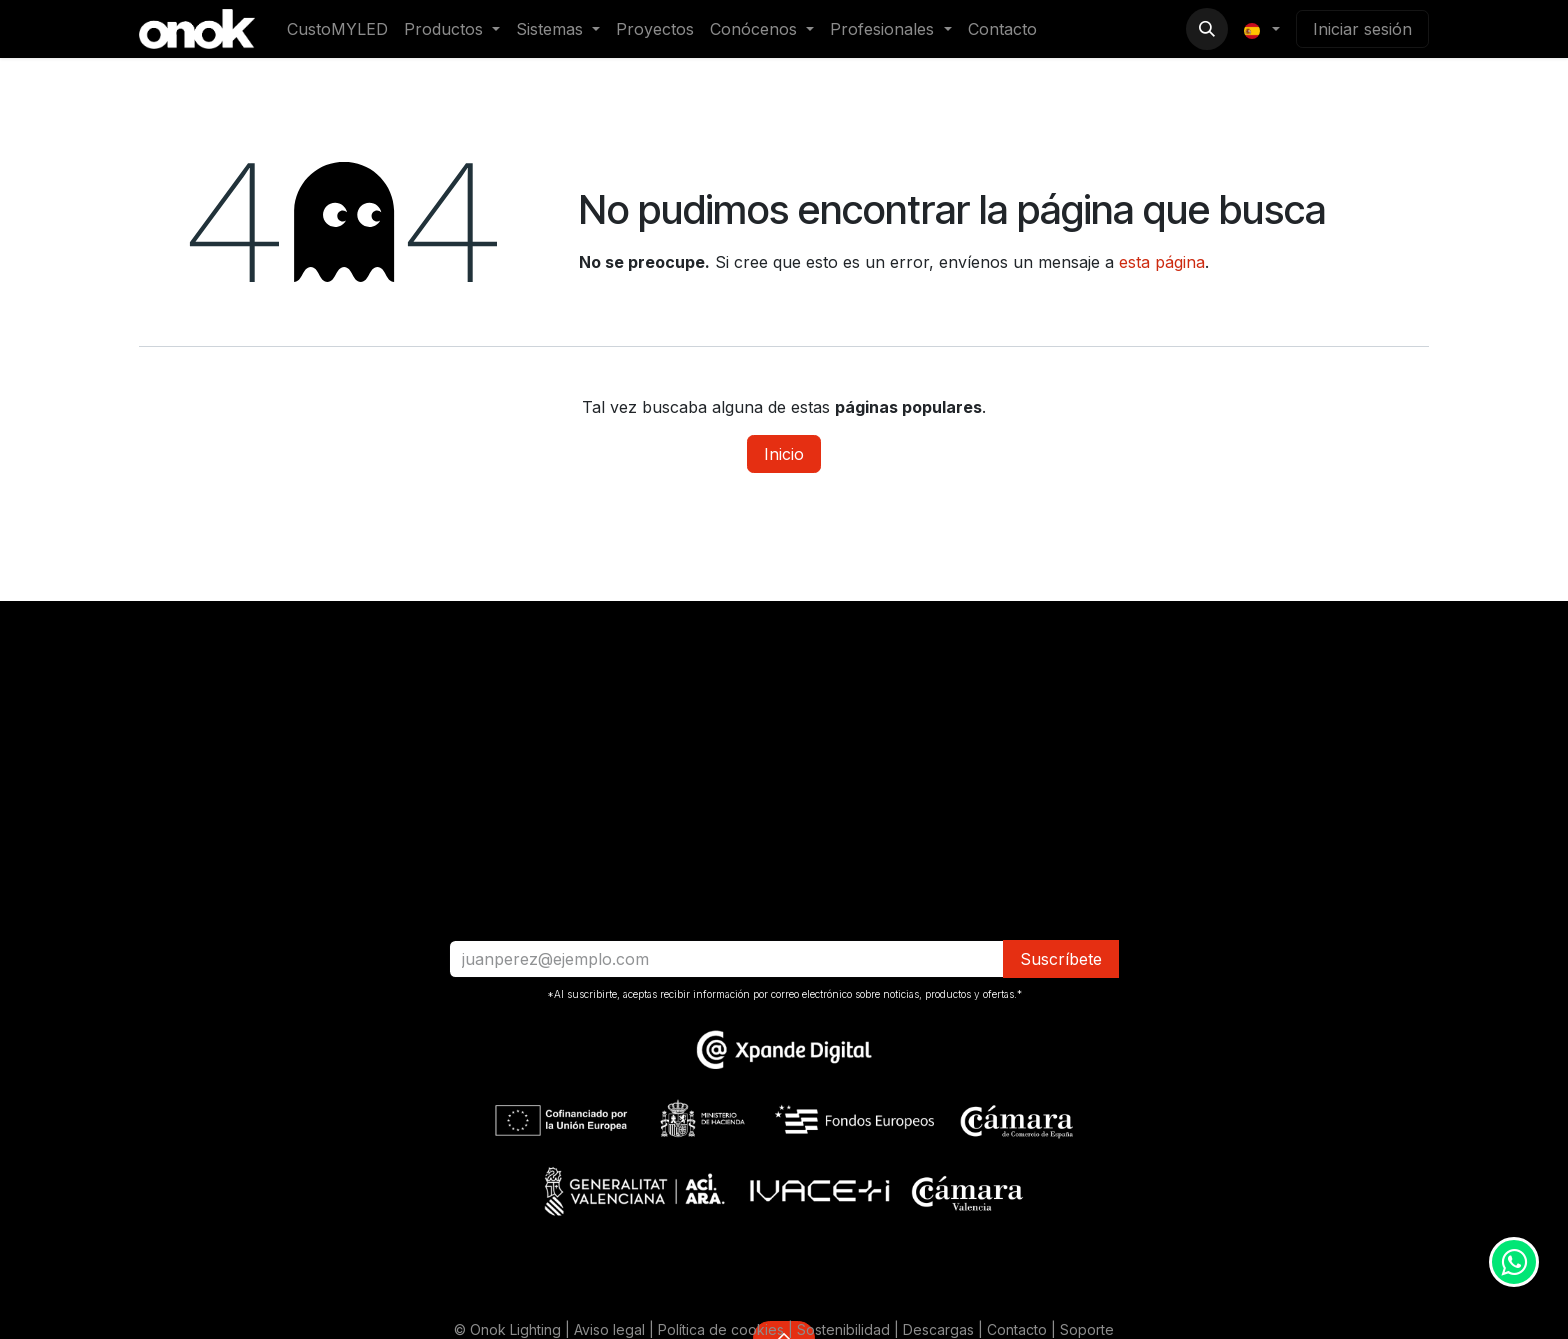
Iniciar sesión (1362, 29)
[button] (1207, 29)
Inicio (784, 454)
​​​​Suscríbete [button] (1061, 959)
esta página (1162, 262)
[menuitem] (337, 29)
